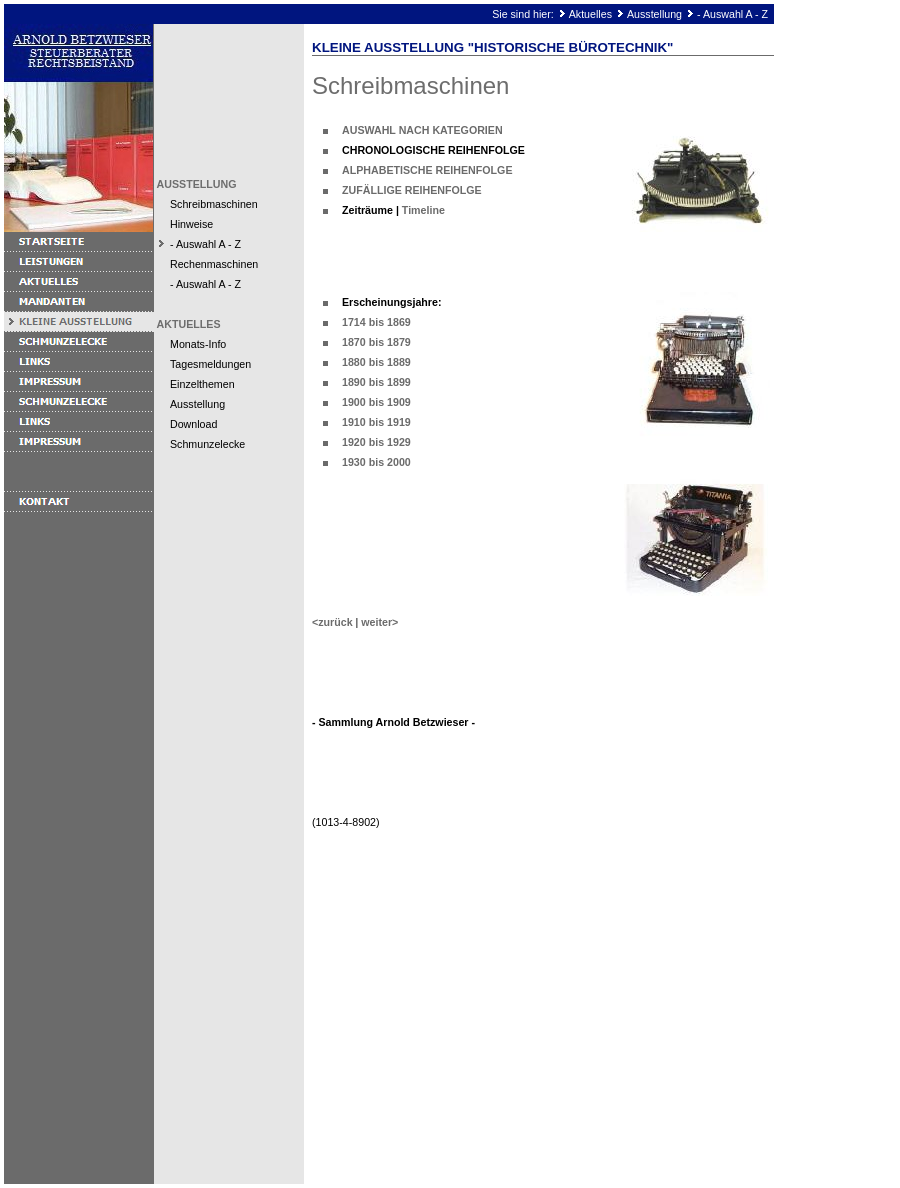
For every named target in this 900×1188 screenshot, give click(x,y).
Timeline (423, 210)
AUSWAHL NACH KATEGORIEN (422, 130)
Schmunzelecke (207, 444)
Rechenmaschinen (214, 264)
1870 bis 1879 (376, 342)
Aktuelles (590, 14)
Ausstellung (654, 14)
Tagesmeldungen (210, 364)
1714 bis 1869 (376, 322)
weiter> (379, 622)
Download (193, 424)
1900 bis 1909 (376, 402)
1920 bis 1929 (376, 442)
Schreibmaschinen (214, 204)
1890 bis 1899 (376, 382)
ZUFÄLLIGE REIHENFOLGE (412, 190)
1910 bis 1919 (376, 422)
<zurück (332, 622)
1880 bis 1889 (376, 362)
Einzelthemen (202, 384)
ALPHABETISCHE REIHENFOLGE (427, 170)
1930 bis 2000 (376, 462)
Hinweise (191, 224)
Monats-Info (198, 344)
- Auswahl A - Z (732, 14)
